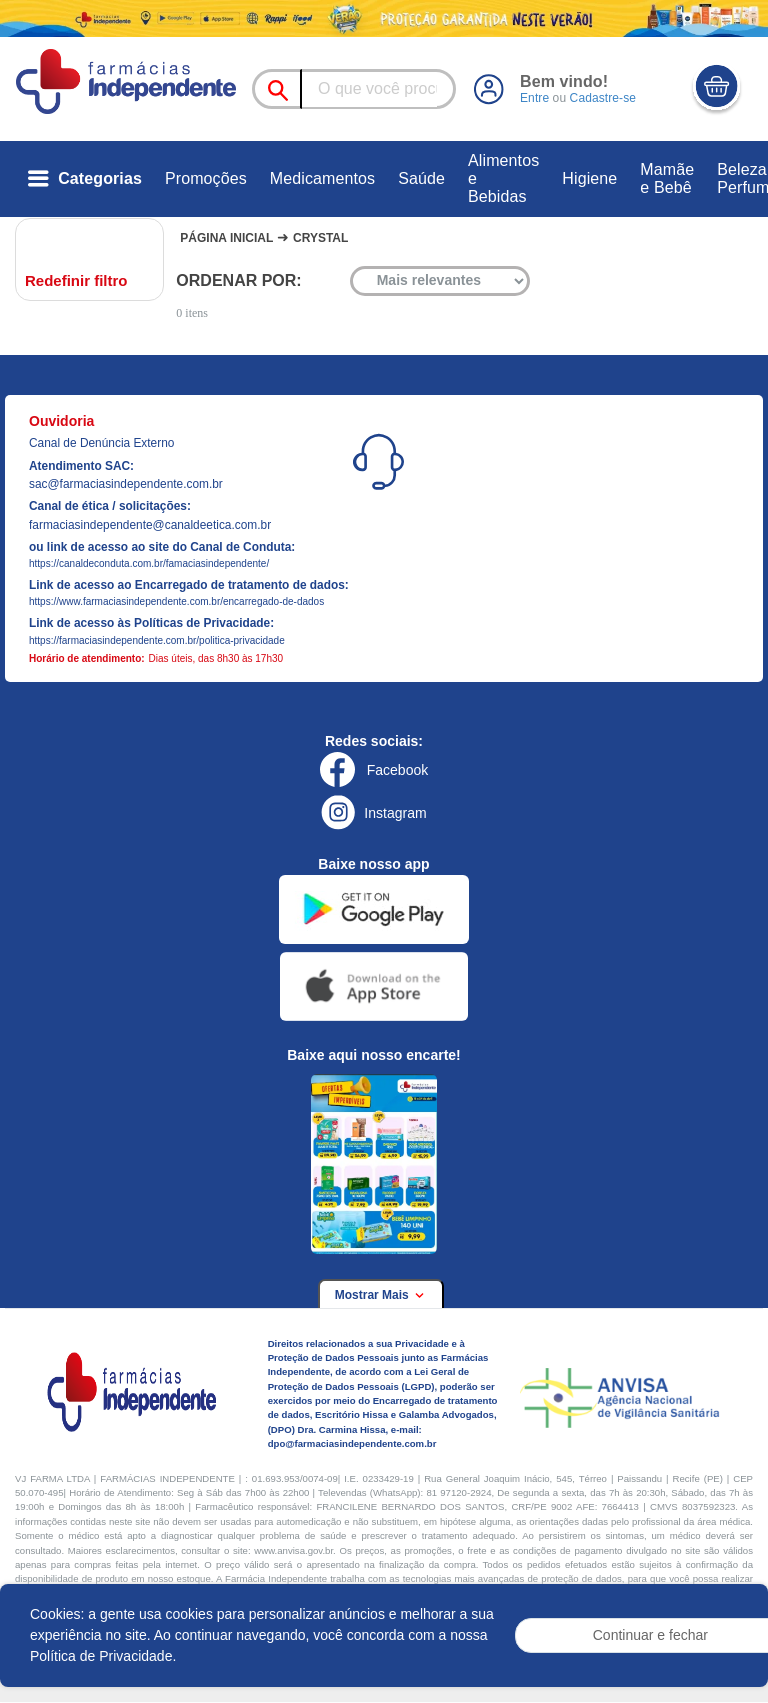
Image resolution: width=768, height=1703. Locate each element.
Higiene (589, 178)
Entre (534, 98)
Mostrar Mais (381, 1295)
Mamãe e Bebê (667, 178)
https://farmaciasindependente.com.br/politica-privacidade (157, 640)
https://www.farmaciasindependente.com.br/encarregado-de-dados (176, 601)
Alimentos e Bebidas (503, 178)
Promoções (206, 178)
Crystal (320, 238)
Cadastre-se (602, 98)
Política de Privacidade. (103, 1656)
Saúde (421, 178)
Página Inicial (226, 238)
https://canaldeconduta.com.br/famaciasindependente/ (149, 563)
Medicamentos (322, 178)
